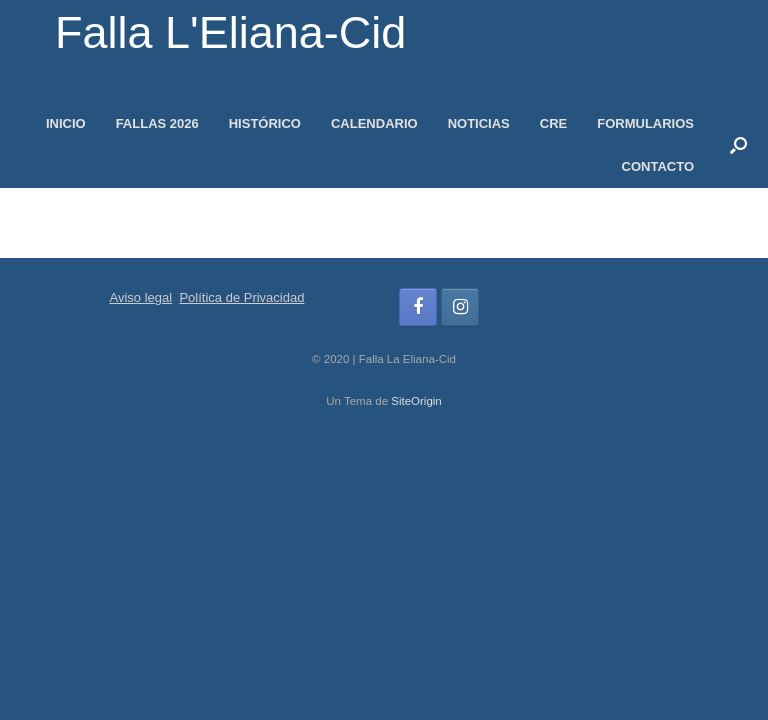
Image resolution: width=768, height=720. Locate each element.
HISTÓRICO (265, 123)
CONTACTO (658, 166)
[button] (738, 145)
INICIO (66, 123)
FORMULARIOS (645, 123)
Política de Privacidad (241, 297)
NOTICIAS (479, 123)
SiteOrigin (416, 401)
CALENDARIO (374, 123)
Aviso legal (141, 297)
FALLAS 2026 (157, 123)
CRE (553, 123)
